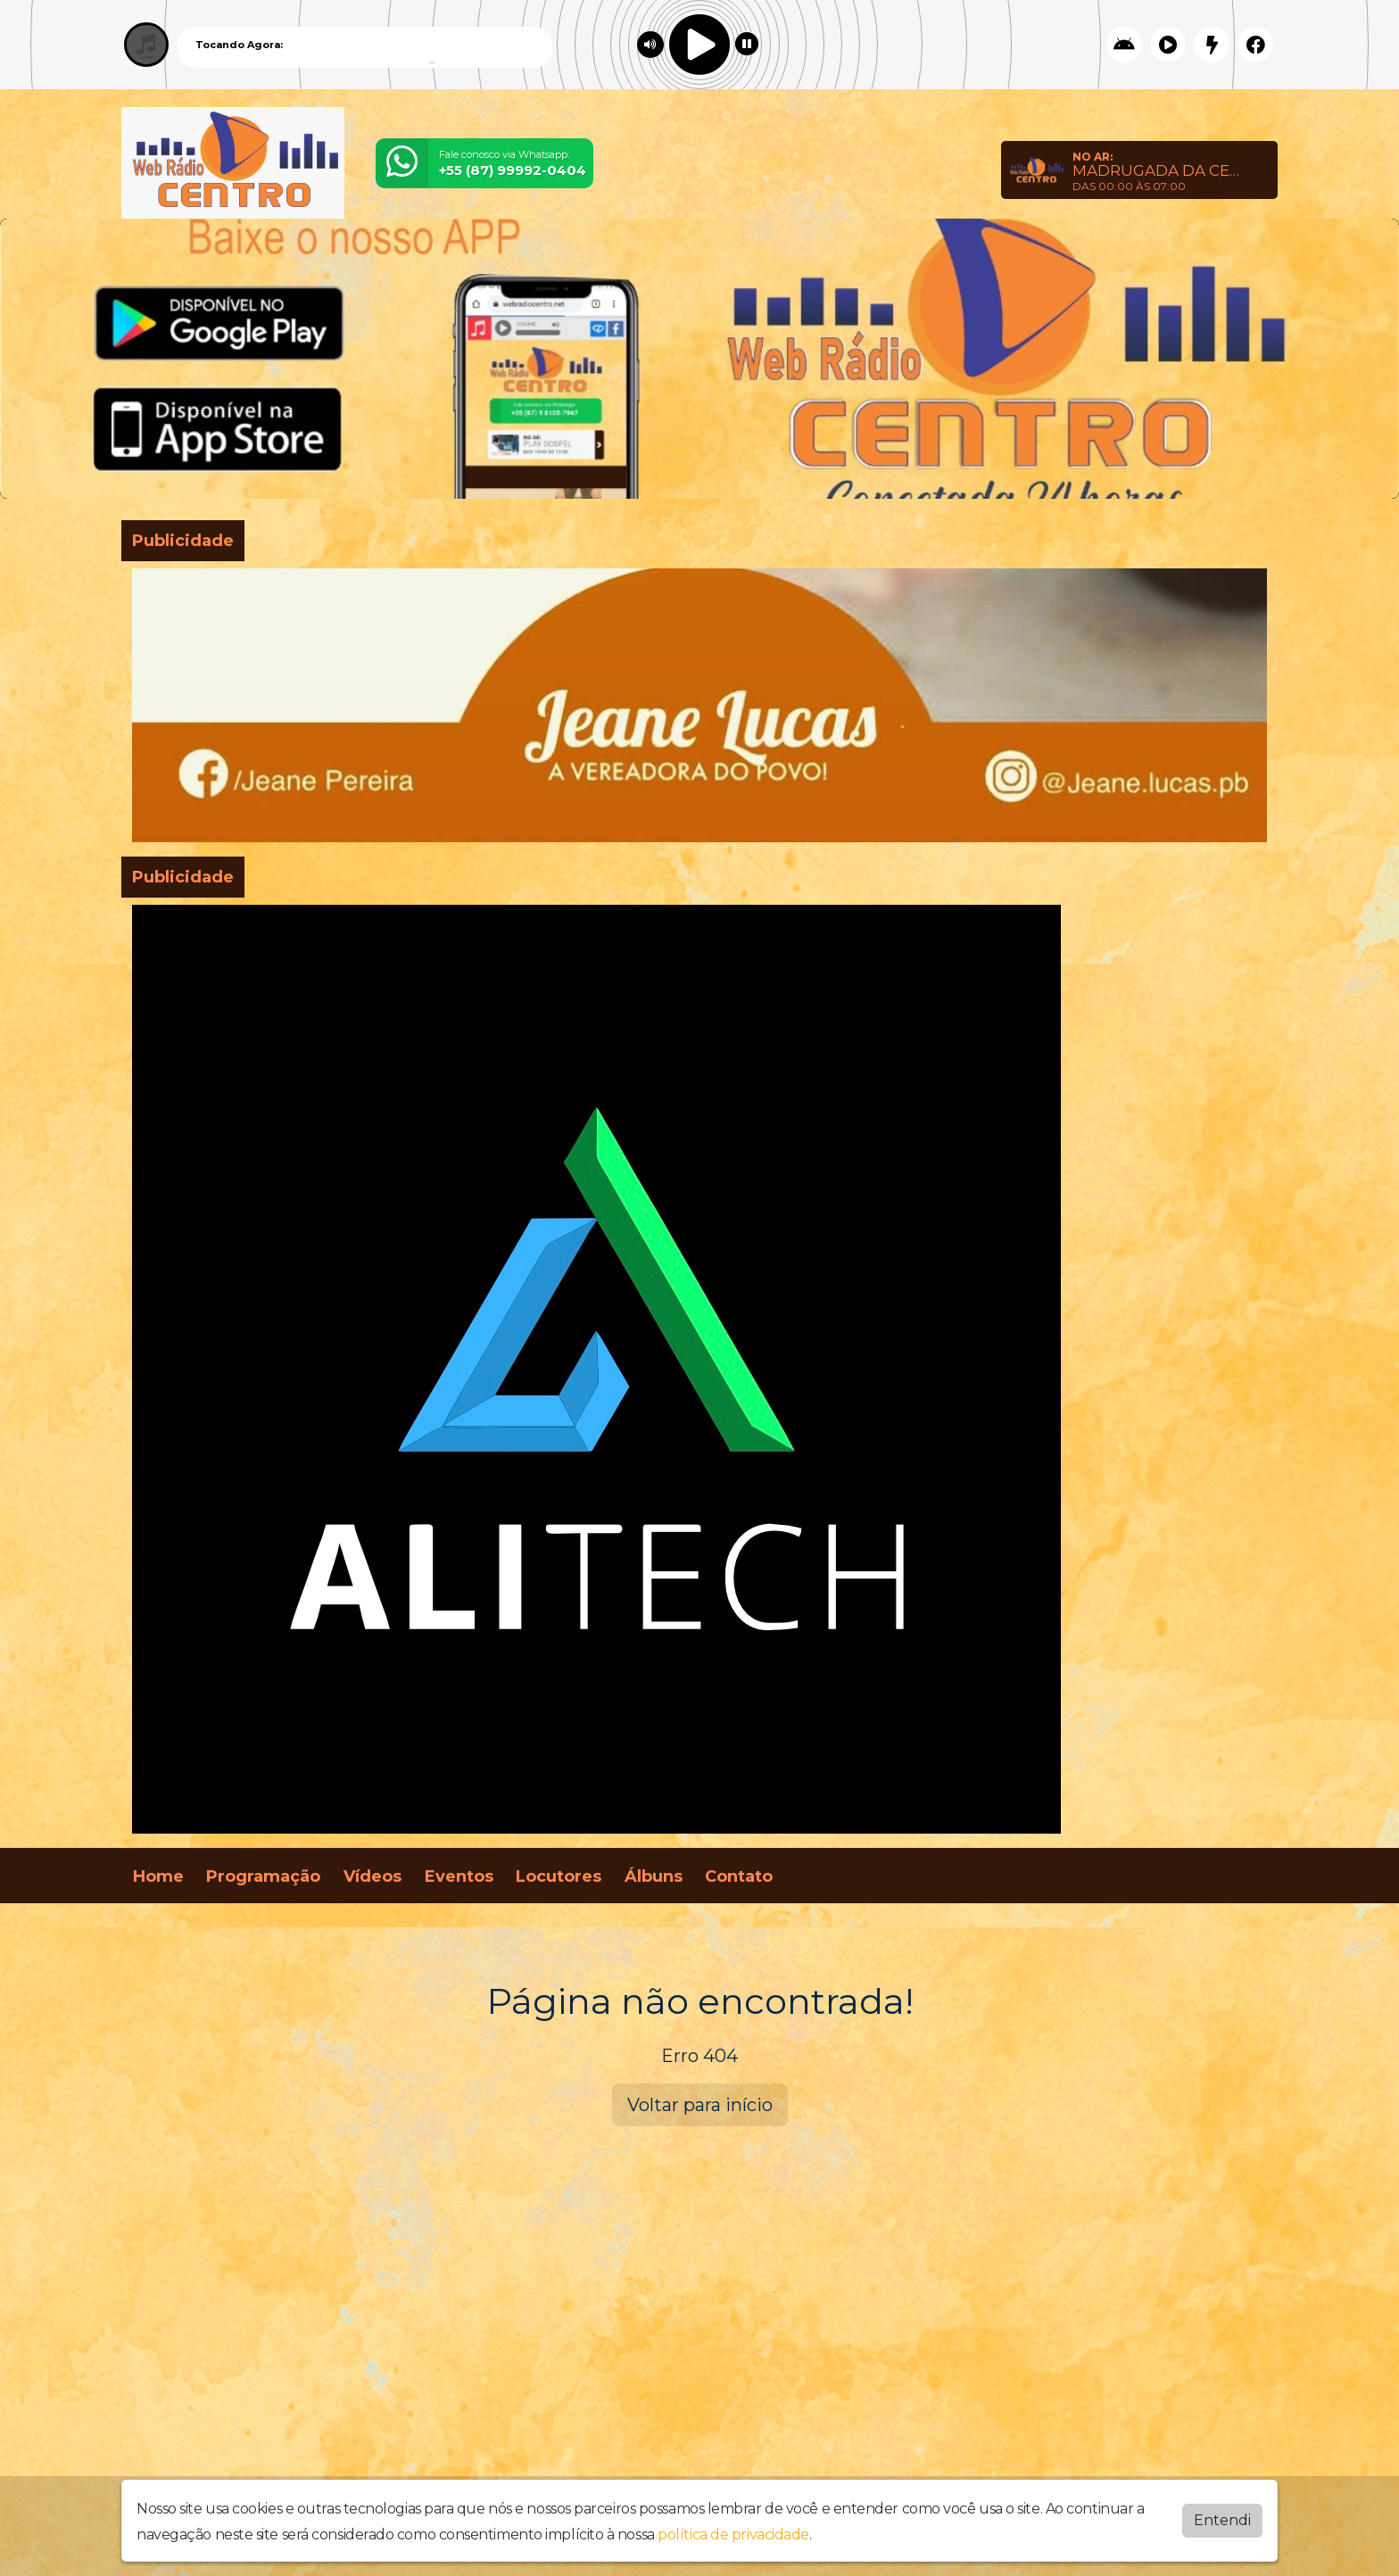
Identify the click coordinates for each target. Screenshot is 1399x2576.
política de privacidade (733, 2534)
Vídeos (372, 1876)
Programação (263, 1876)
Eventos (459, 1876)
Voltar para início (700, 2105)
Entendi (1222, 2520)
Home (158, 1876)
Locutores (558, 1876)
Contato (739, 1876)
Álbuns (654, 1876)
